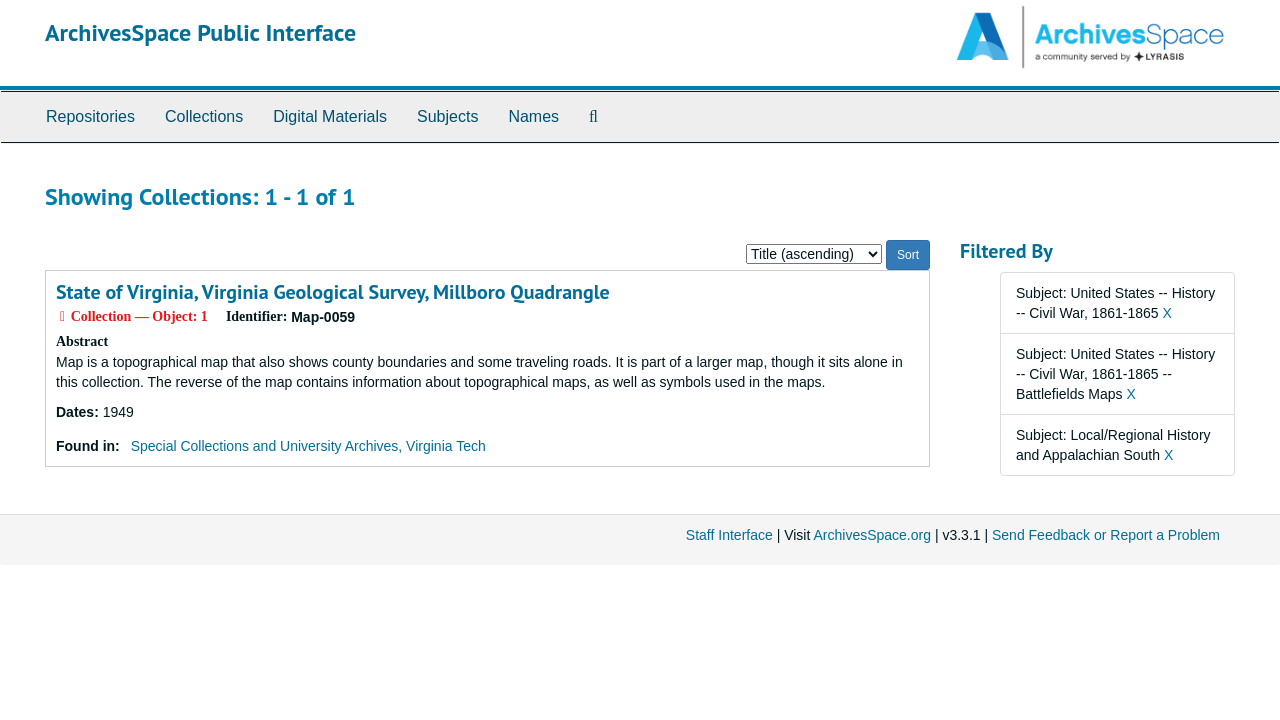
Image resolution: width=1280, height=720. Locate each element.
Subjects (447, 116)
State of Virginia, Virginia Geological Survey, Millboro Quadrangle (333, 292)
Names (533, 116)
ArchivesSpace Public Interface (200, 32)
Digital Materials (330, 116)
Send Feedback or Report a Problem (1106, 535)
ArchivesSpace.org (872, 535)
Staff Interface (729, 535)
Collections (204, 116)
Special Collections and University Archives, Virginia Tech (308, 446)
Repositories (90, 116)
